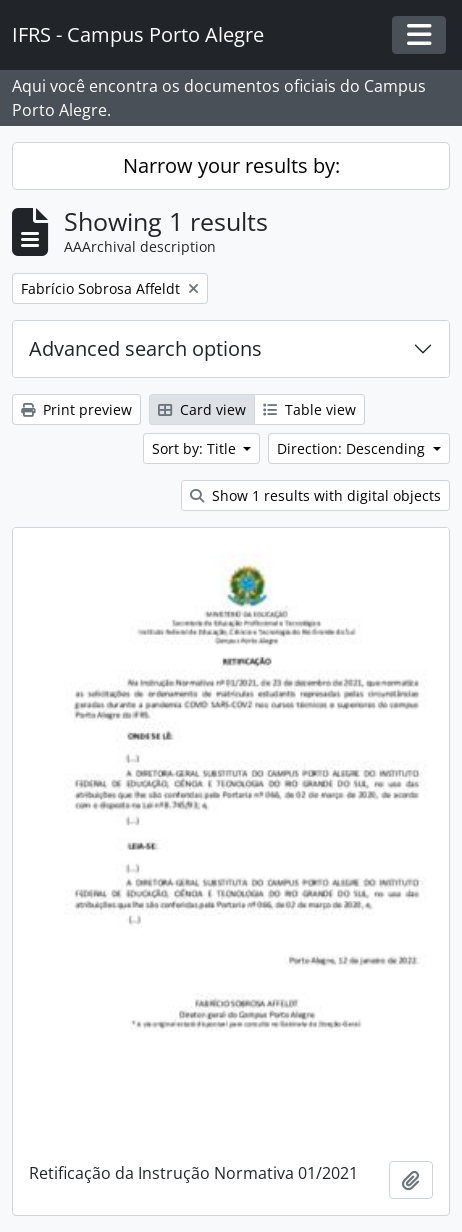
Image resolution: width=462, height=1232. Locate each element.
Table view (309, 409)
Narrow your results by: (231, 165)
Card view (202, 409)
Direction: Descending (353, 448)
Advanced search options (145, 348)
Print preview (76, 409)
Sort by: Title (196, 448)
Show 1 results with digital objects (315, 495)
